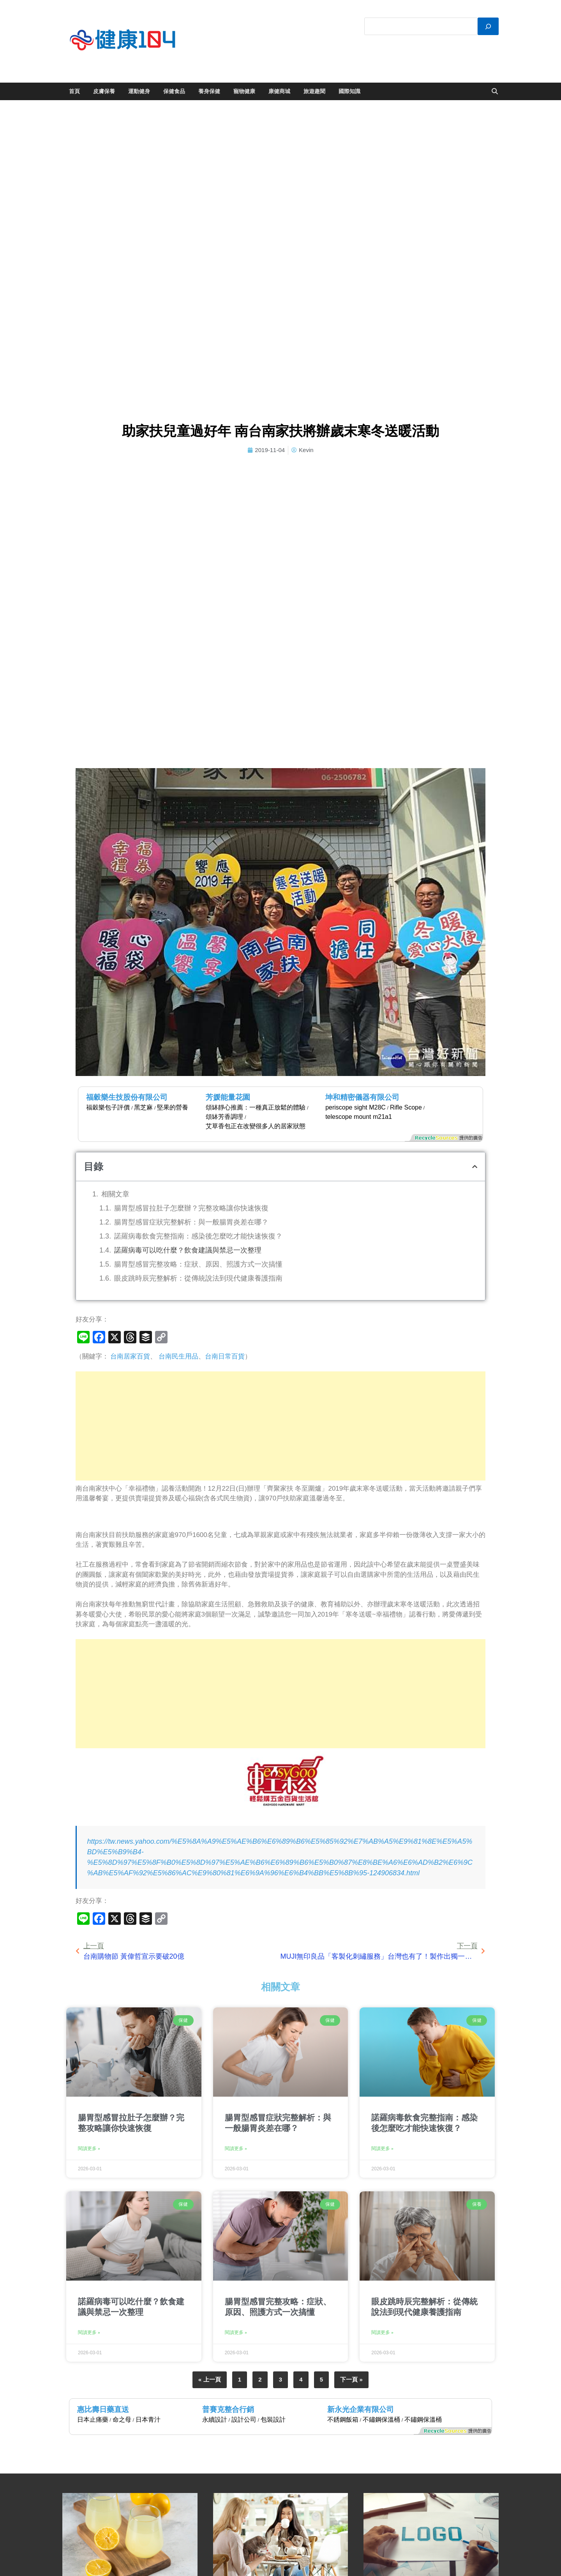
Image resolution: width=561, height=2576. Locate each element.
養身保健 (209, 91)
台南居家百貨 (130, 1356)
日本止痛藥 (92, 2419)
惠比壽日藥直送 (103, 2409)
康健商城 (279, 91)
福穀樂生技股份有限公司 (127, 1097)
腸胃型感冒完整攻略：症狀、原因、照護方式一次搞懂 (198, 1264)
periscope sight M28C (355, 1107)
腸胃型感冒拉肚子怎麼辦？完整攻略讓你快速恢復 (191, 1208)
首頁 (74, 91)
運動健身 (139, 91)
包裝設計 (273, 2419)
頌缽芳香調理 (224, 1116)
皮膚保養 (104, 91)
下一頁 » (351, 2379)
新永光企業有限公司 (360, 2409)
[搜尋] (488, 26)
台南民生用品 (178, 1356)
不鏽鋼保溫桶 (381, 2419)
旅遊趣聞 (314, 91)
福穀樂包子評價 (108, 1107)
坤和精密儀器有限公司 (362, 1097)
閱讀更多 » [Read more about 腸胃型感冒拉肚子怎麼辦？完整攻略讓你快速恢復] (89, 2148)
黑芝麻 (143, 1107)
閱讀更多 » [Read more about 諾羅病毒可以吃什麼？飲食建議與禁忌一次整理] (89, 2332)
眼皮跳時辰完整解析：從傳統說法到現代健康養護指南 (198, 1278)
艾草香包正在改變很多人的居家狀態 (255, 1126)
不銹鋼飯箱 (342, 2419)
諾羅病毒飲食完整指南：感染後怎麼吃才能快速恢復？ (198, 1236)
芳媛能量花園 (228, 1097)
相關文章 (115, 1194)
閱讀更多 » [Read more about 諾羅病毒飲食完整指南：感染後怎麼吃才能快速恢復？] (382, 2148)
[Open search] (495, 92)
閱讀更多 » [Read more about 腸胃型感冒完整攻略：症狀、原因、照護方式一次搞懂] (236, 2332)
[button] (474, 1167)
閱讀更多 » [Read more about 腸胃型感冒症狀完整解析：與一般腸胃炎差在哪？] (236, 2148)
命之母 (122, 2419)
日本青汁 (148, 2419)
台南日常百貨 (225, 1356)
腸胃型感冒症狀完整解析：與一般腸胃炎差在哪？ (191, 1222)
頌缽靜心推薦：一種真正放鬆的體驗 (255, 1107)
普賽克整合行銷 (228, 2409)
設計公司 (243, 2419)
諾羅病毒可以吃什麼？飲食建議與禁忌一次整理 (187, 1250)
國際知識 (349, 91)
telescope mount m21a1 (358, 1116)
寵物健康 (244, 91)
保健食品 (174, 91)
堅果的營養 (172, 1107)
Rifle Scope (406, 1107)
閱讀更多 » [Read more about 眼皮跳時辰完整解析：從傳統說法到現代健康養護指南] (382, 2332)
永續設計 (214, 2419)
